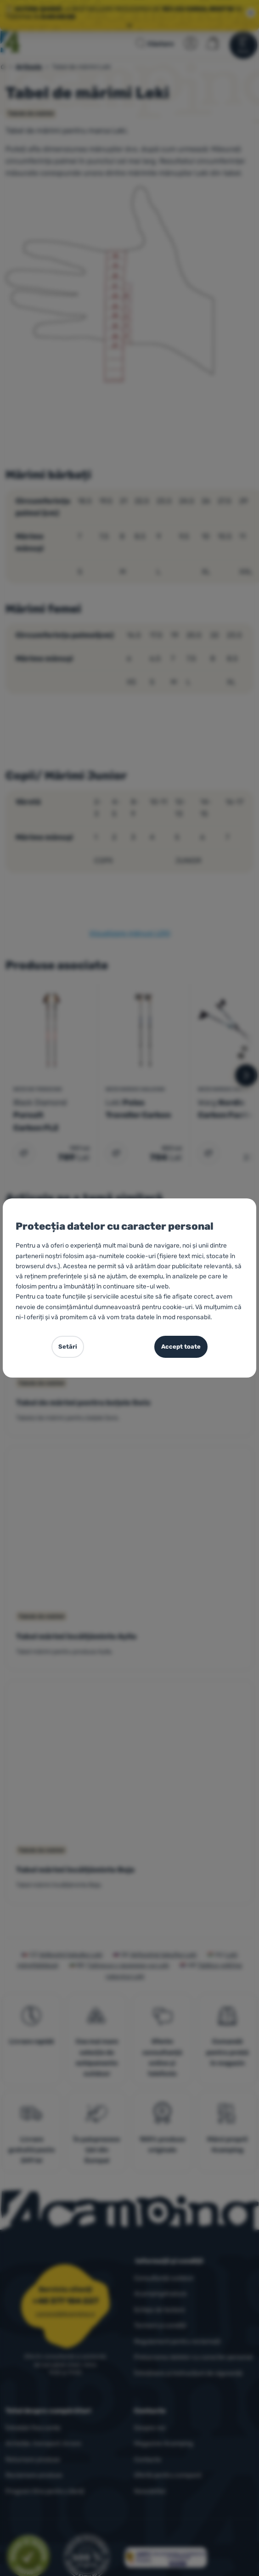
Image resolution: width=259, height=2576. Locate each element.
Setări (67, 1346)
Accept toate (181, 1346)
